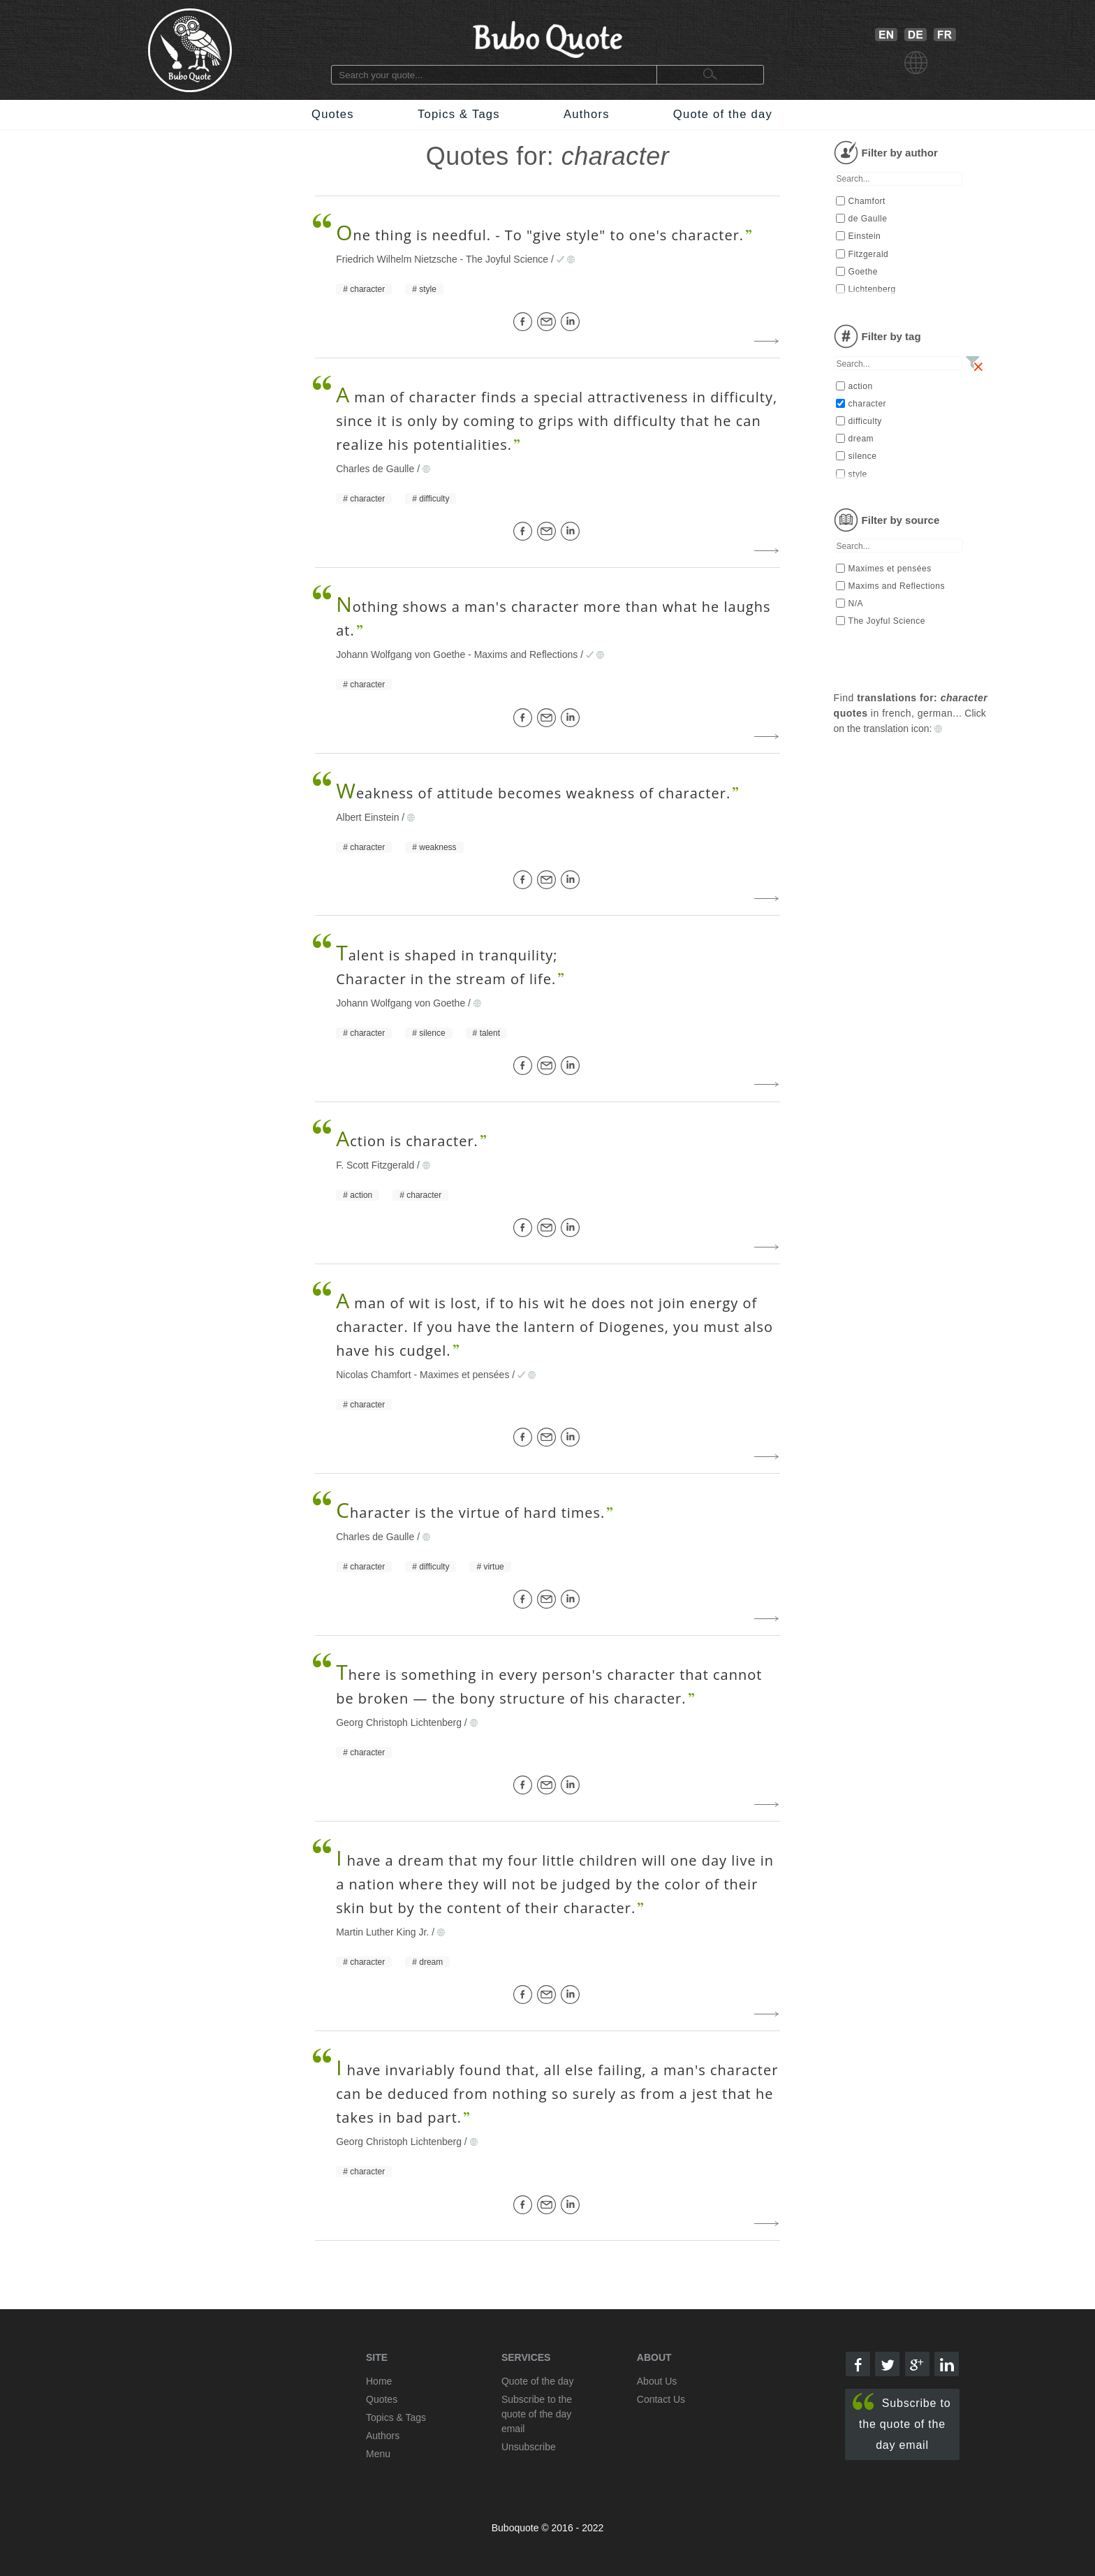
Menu (378, 2453)
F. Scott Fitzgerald (375, 1165)
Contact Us (661, 2399)
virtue (493, 1567)
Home (379, 2381)
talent (490, 1033)
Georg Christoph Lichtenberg (399, 1722)
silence (432, 1033)
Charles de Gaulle (375, 468)
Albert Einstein (367, 817)
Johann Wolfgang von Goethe (400, 654)
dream (431, 1962)
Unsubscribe (528, 2446)
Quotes (332, 114)
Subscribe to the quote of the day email (901, 2422)
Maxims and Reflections (526, 654)
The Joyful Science (507, 259)
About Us (657, 2381)
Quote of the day (722, 114)
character (367, 289)
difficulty (434, 499)
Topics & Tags (459, 114)
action (361, 1195)
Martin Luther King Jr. (382, 1932)
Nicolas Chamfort (373, 1374)
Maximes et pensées (464, 1374)
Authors (587, 114)
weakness (437, 847)
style (427, 289)
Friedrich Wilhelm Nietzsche (396, 259)
